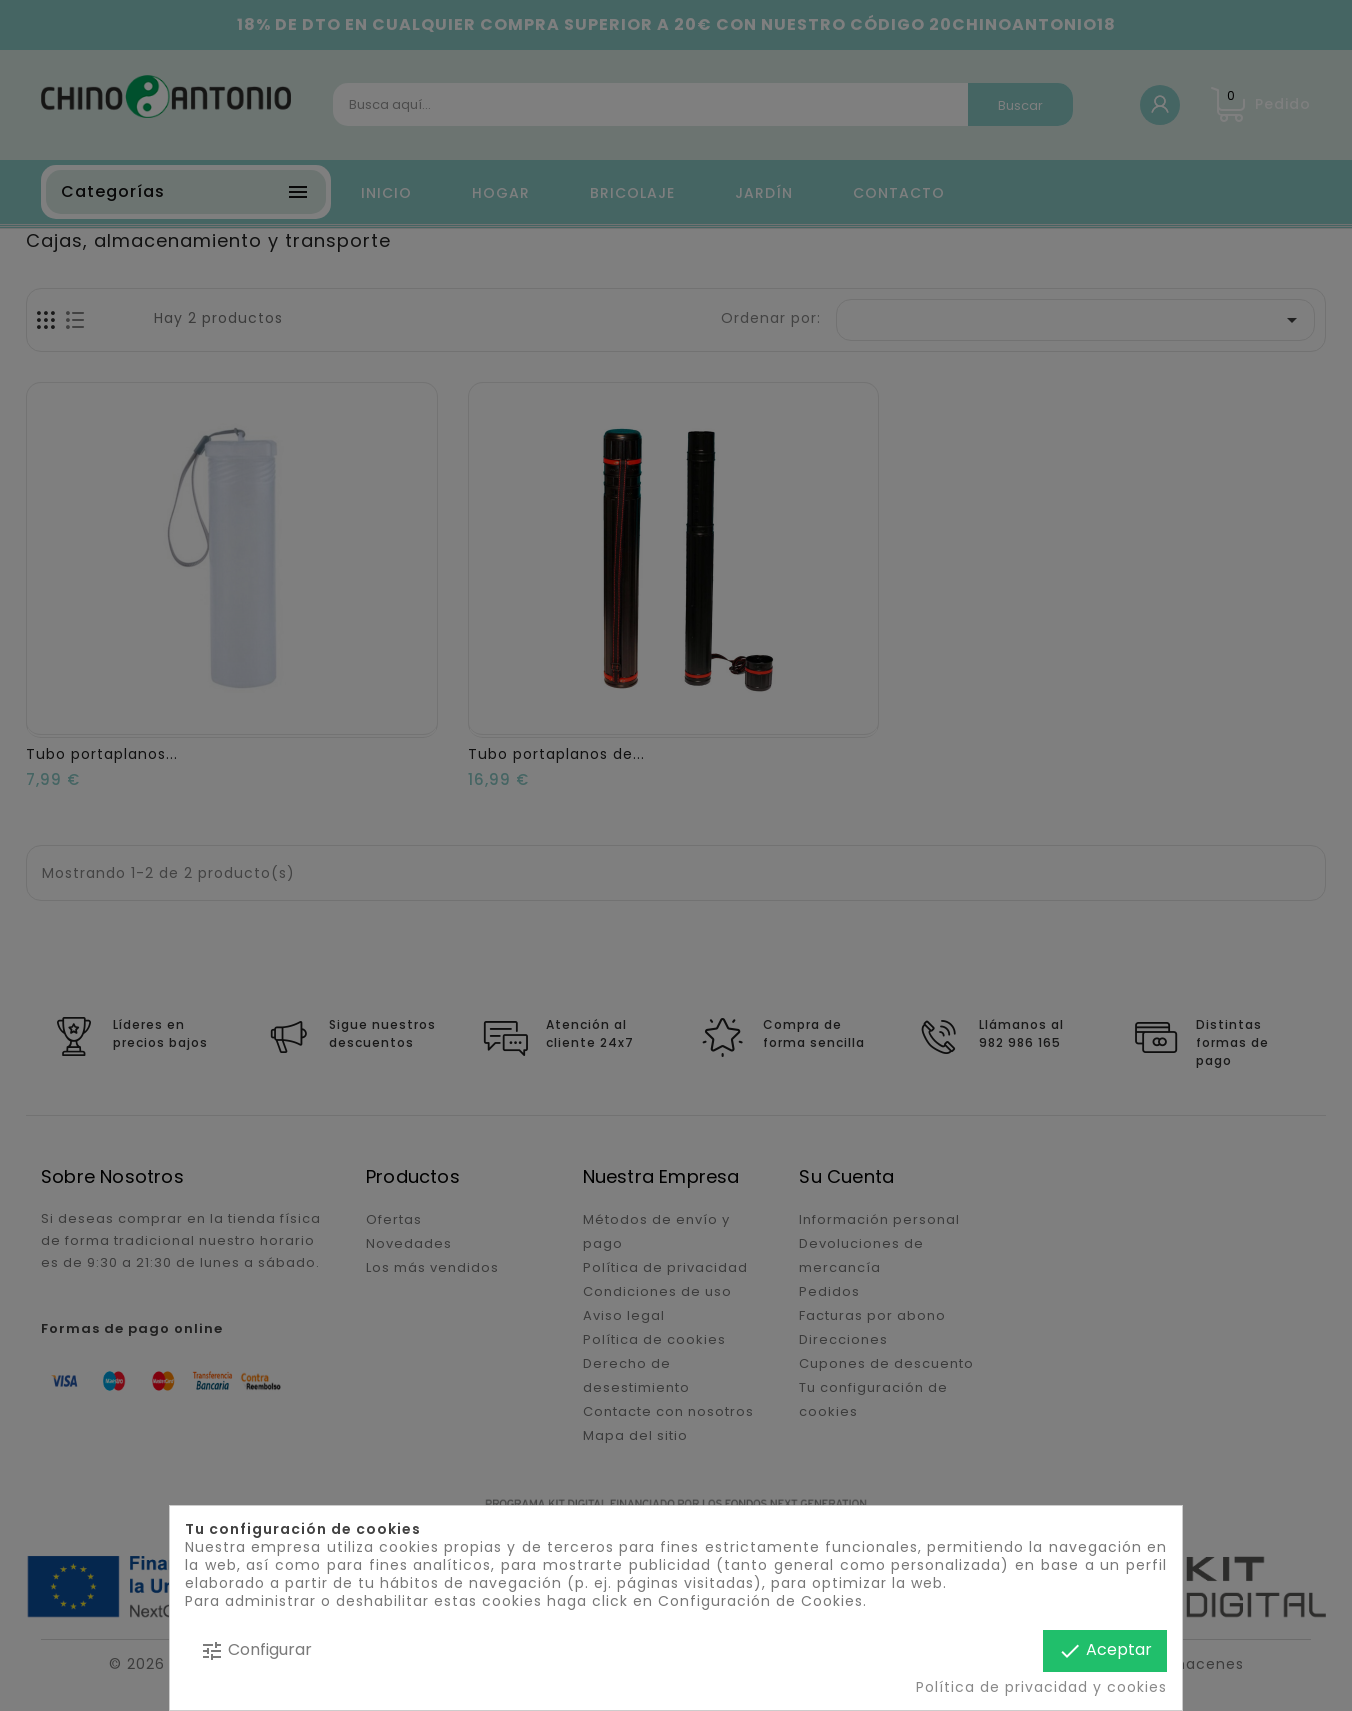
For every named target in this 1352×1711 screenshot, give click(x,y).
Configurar (256, 1650)
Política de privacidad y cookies (1041, 1687)
